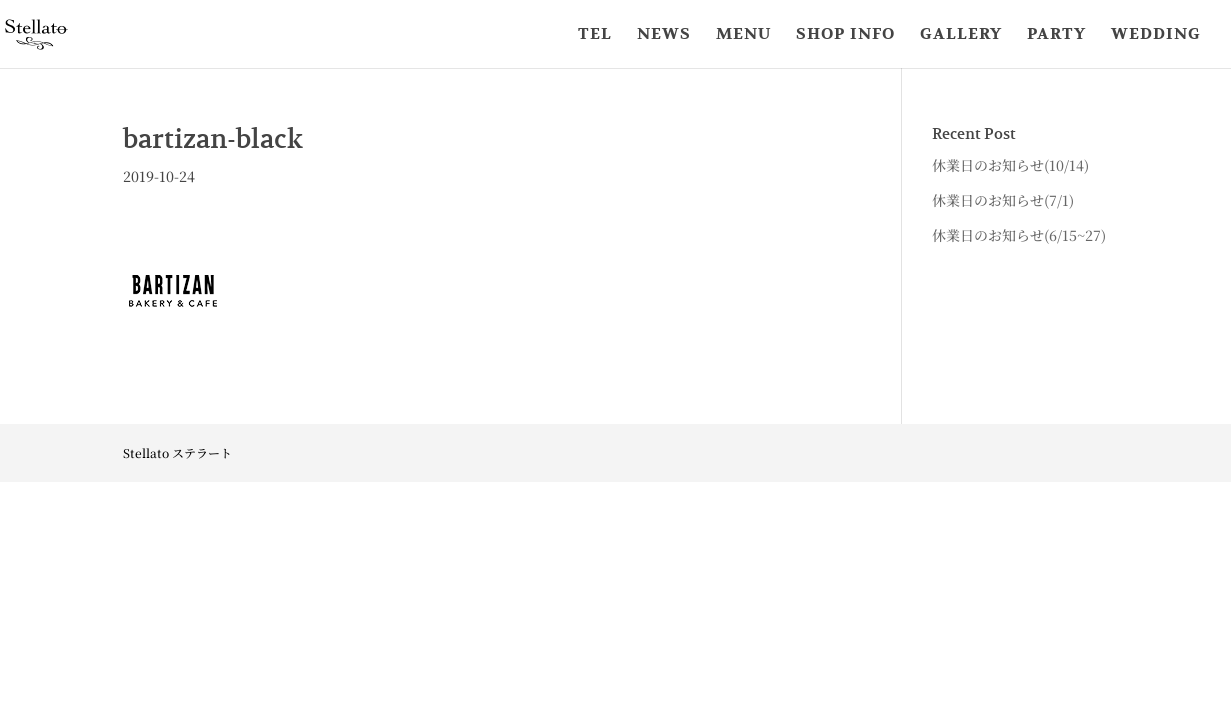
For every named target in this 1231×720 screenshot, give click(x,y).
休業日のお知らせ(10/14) (1010, 165)
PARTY (1056, 35)
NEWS (664, 35)
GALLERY (961, 35)
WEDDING (1156, 35)
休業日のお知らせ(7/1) (1003, 200)
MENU (743, 35)
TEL (595, 35)
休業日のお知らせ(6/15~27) (1019, 235)
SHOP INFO (845, 35)
